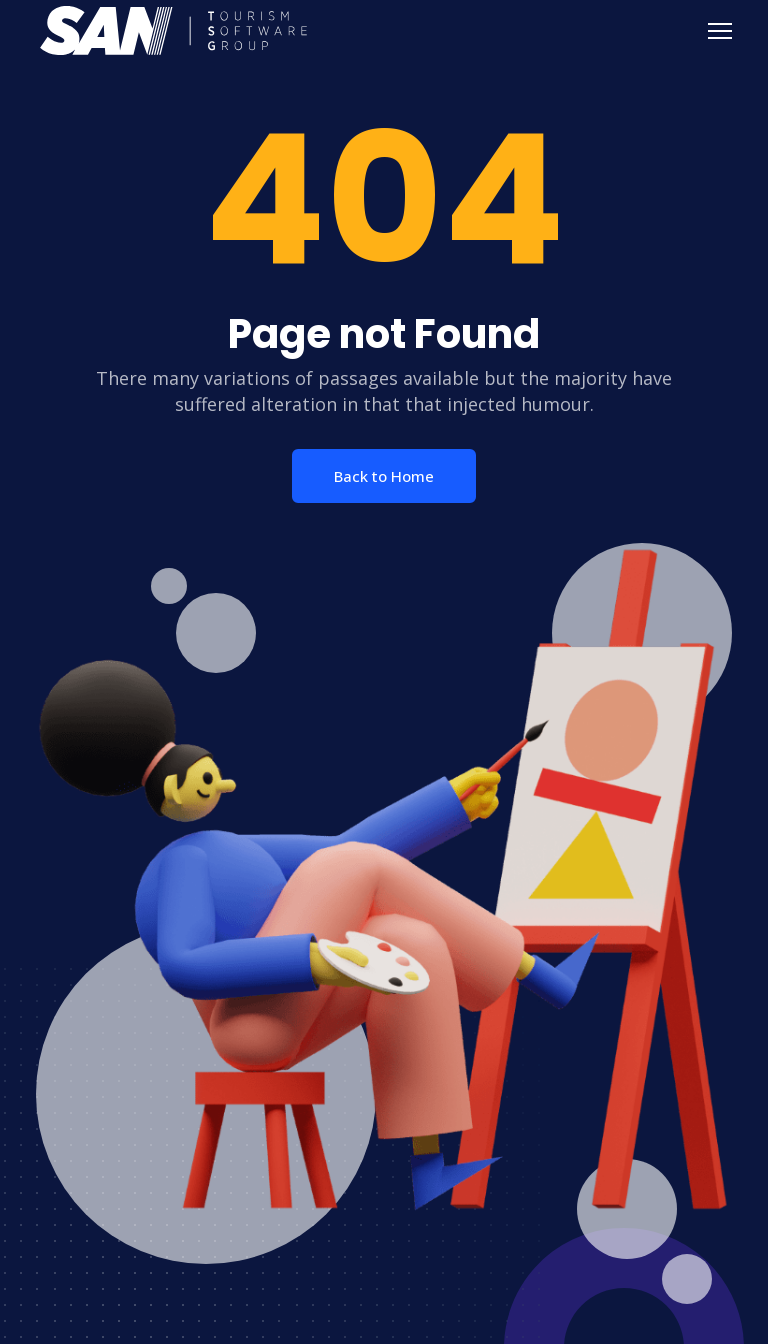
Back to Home (384, 476)
